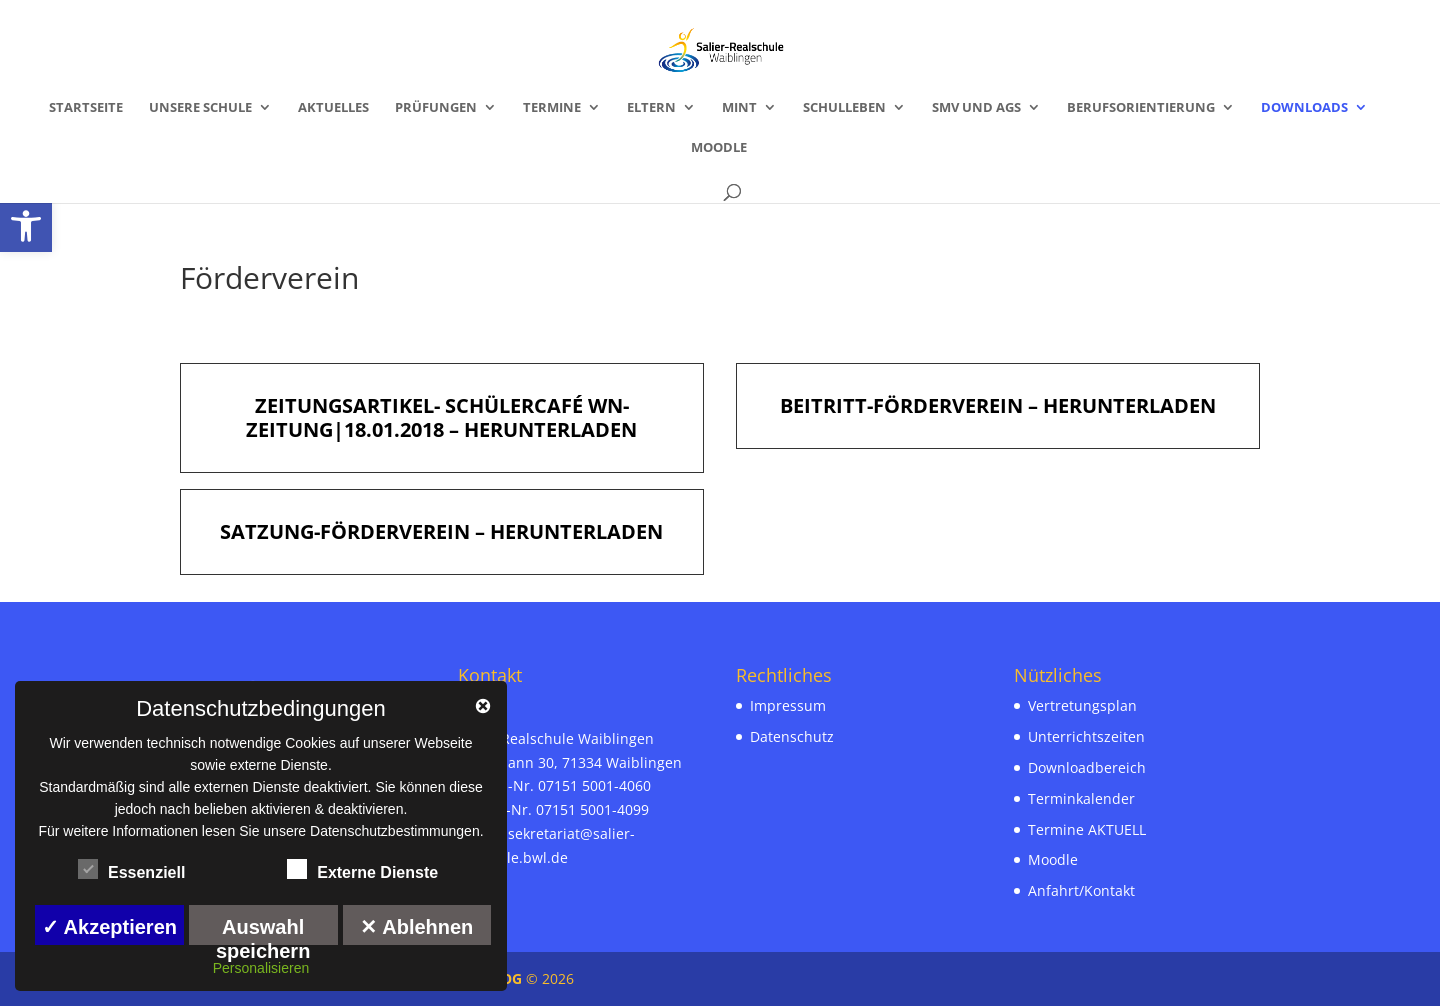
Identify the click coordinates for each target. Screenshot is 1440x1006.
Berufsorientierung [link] (1141, 108)
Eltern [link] (651, 108)
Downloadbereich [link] (1087, 767)
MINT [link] (739, 108)
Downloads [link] (1304, 108)
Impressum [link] (788, 705)
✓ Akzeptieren (109, 927)
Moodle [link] (719, 148)
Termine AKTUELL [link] (1087, 829)
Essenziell (131, 870)
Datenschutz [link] (792, 736)
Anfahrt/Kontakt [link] (1081, 890)
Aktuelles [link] (333, 108)
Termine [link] (552, 108)
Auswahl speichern (263, 930)
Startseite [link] (86, 108)
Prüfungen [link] (436, 108)
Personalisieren (261, 968)
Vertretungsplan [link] (1082, 705)
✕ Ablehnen (416, 927)
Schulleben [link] (844, 108)
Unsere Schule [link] (200, 108)
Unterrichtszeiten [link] (1086, 736)
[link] (26, 226)
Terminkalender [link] (1081, 798)
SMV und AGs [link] (976, 108)
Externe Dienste (362, 870)
